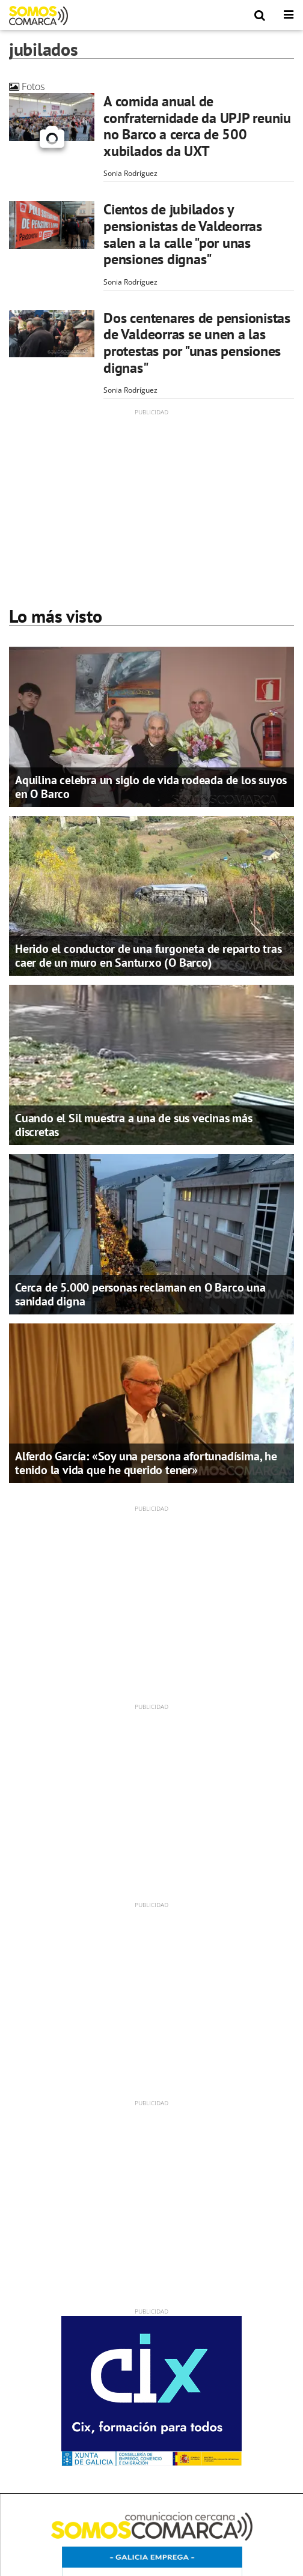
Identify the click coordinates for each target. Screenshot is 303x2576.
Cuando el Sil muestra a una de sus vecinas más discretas (133, 1125)
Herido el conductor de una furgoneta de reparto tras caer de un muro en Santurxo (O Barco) (148, 955)
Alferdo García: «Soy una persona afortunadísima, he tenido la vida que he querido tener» (146, 1463)
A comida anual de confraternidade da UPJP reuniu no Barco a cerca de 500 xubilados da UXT (197, 126)
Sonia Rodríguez (130, 173)
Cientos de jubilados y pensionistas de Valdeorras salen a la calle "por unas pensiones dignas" (182, 234)
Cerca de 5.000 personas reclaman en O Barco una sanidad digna (140, 1294)
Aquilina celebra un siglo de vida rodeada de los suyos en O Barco (151, 787)
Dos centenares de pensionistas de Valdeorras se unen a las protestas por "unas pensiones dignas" (196, 343)
